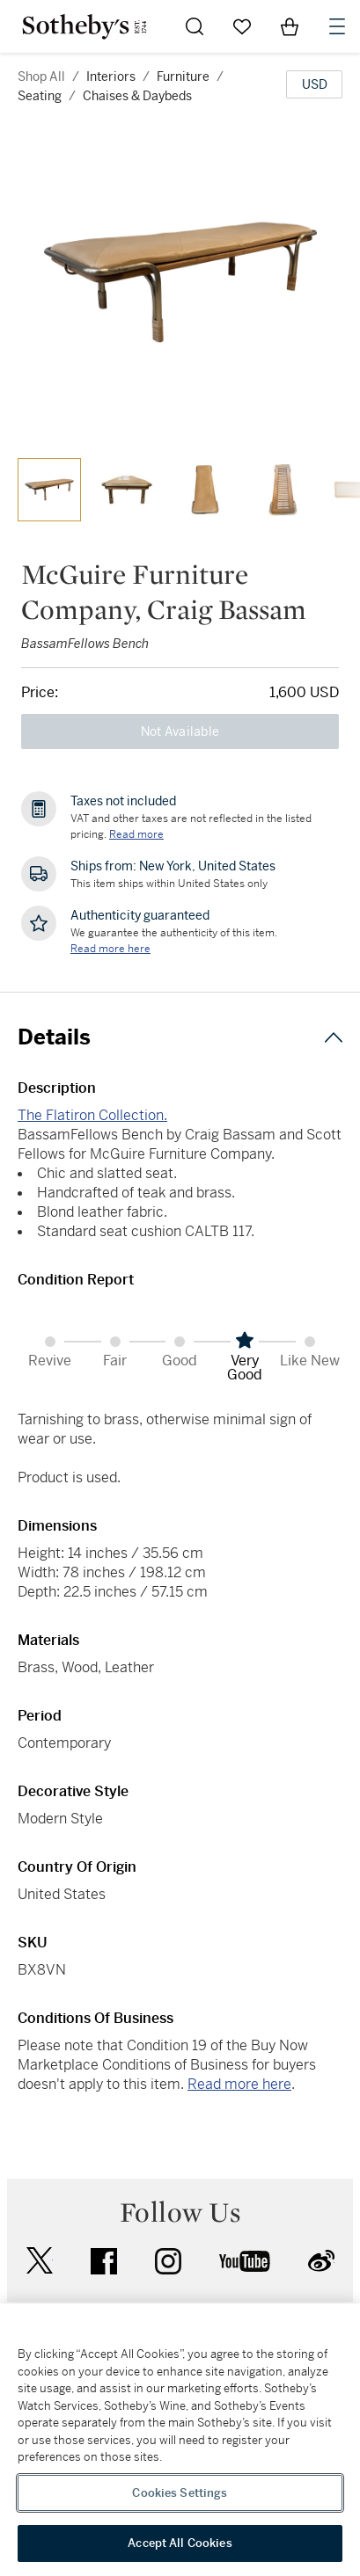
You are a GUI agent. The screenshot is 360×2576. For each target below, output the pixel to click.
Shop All (41, 76)
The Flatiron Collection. (92, 1115)
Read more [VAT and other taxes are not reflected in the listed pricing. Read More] (136, 834)
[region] (180, 2439)
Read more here (239, 2084)
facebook (104, 2261)
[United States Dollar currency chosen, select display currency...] (314, 84)
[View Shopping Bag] (289, 26)
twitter (39, 2260)
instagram (168, 2261)
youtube (244, 2261)
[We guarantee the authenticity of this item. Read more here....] (110, 949)
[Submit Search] (194, 26)
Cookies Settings (179, 2492)
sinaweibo (321, 2261)
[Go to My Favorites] (242, 26)
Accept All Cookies (179, 2543)
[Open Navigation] (337, 26)
